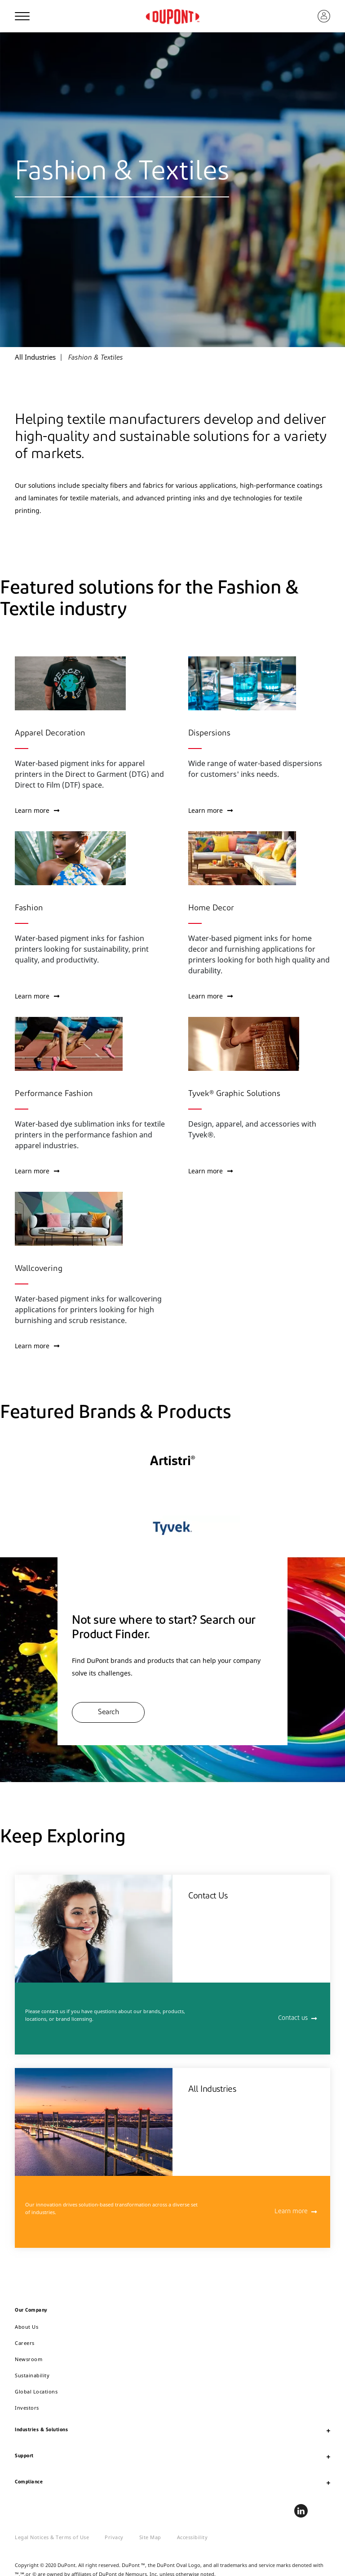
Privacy (114, 2537)
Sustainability (32, 2375)
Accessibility (192, 2537)
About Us (26, 2326)
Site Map (150, 2537)
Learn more (37, 810)
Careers (25, 2343)
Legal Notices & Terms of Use (52, 2537)
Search (108, 1712)
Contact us (293, 2018)
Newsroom (28, 2359)
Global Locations (36, 2391)
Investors (27, 2407)
